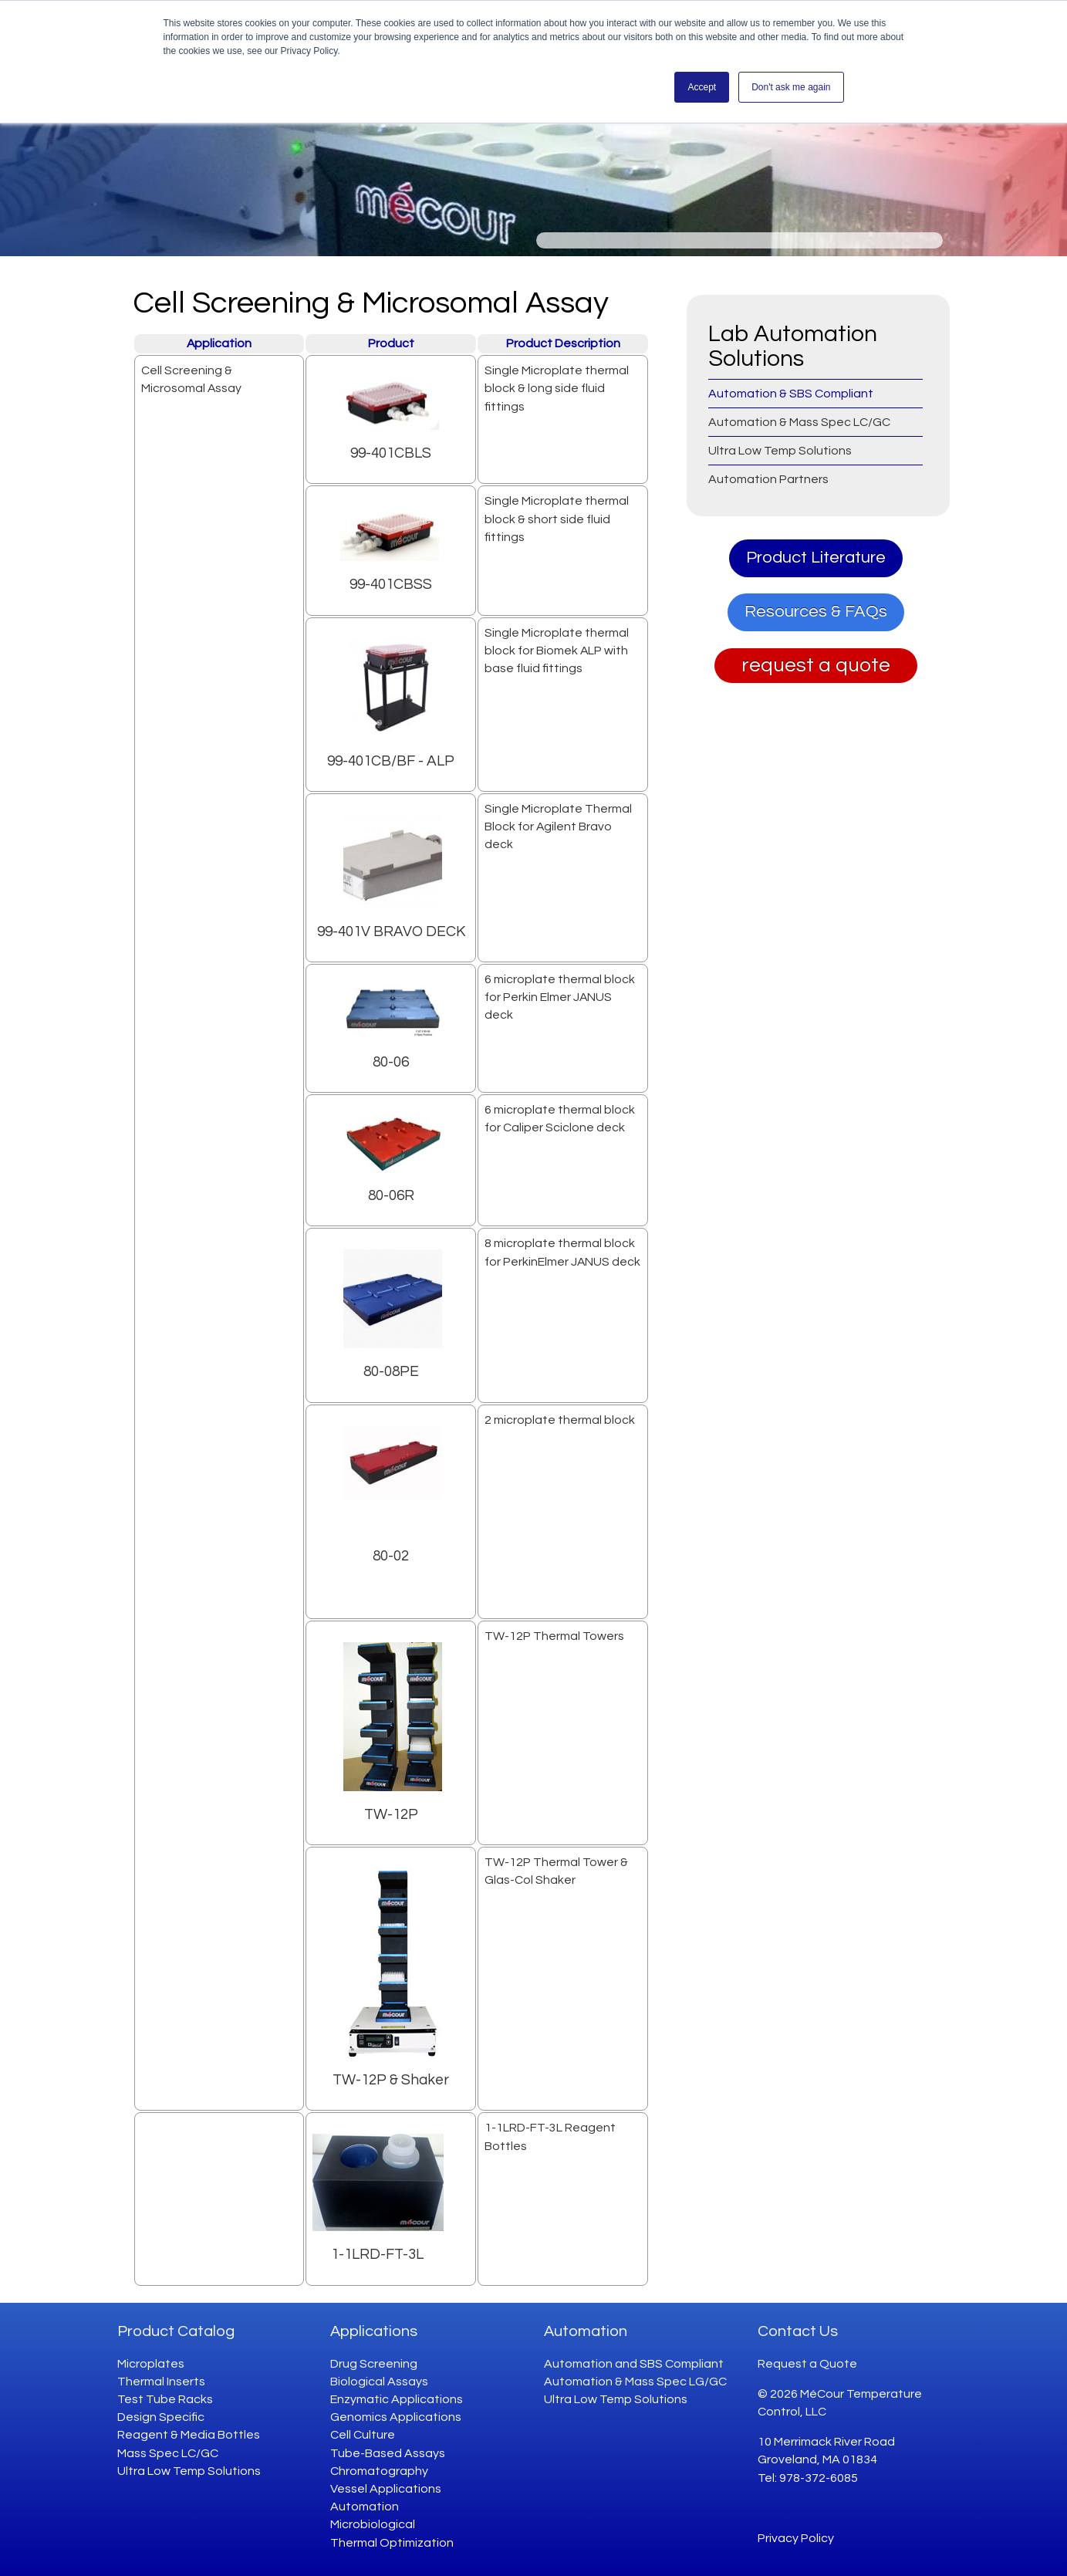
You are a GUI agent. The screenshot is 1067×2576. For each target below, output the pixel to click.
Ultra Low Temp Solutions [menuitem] (780, 451)
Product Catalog (176, 2331)
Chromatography (379, 2471)
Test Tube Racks (165, 2399)
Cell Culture (362, 2435)
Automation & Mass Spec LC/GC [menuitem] (799, 422)
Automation (364, 2506)
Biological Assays (379, 2381)
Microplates (150, 2364)
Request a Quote (807, 2364)
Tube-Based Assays (387, 2453)
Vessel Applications (385, 2489)
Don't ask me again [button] (790, 87)
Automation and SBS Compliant (634, 2364)
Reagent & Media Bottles (188, 2435)
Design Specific (160, 2417)
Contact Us (798, 2331)
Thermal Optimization (392, 2543)
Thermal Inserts (161, 2381)
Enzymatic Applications (396, 2399)
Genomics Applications (395, 2417)
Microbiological (372, 2524)
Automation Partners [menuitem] (768, 479)
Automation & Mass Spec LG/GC (635, 2381)
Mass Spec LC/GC (167, 2453)
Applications (373, 2331)
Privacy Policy (796, 2538)
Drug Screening (373, 2364)
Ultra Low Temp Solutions (189, 2471)
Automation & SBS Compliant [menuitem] (790, 393)
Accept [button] (701, 87)
